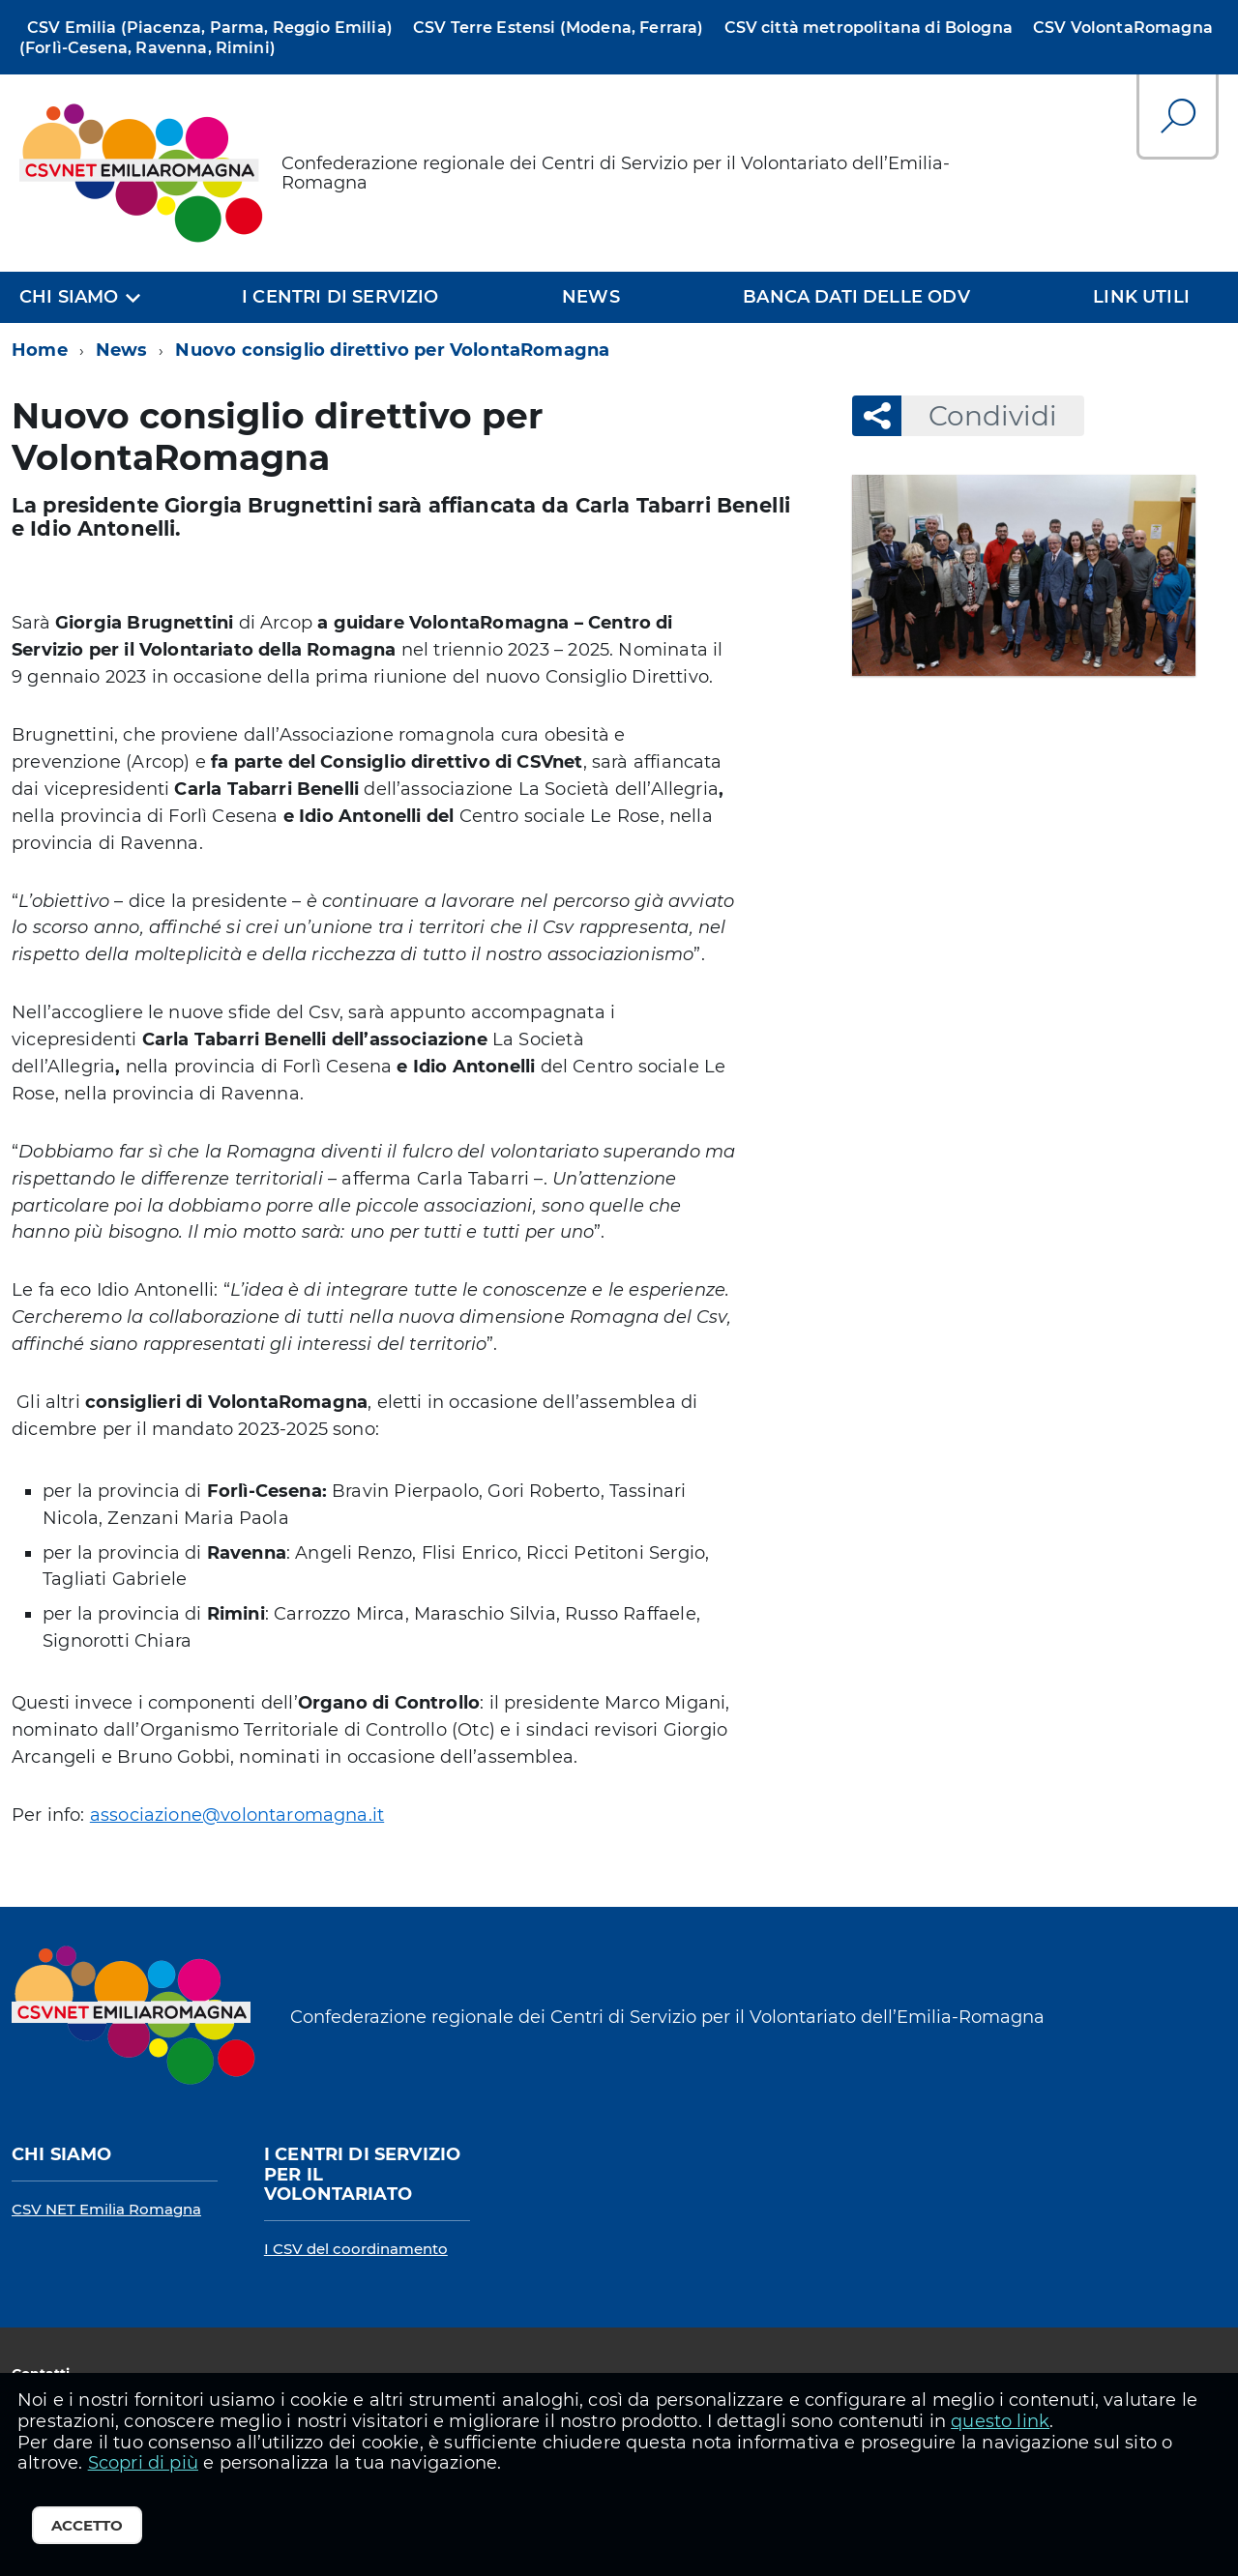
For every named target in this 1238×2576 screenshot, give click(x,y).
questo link (1000, 2421)
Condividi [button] (979, 415)
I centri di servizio (340, 296)
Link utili (1141, 296)
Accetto (87, 2525)
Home (40, 350)
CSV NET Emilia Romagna (106, 2209)
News (591, 296)
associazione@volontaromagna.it (237, 1815)
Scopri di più (143, 2463)
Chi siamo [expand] (69, 296)
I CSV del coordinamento (356, 2248)
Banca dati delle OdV (856, 296)
